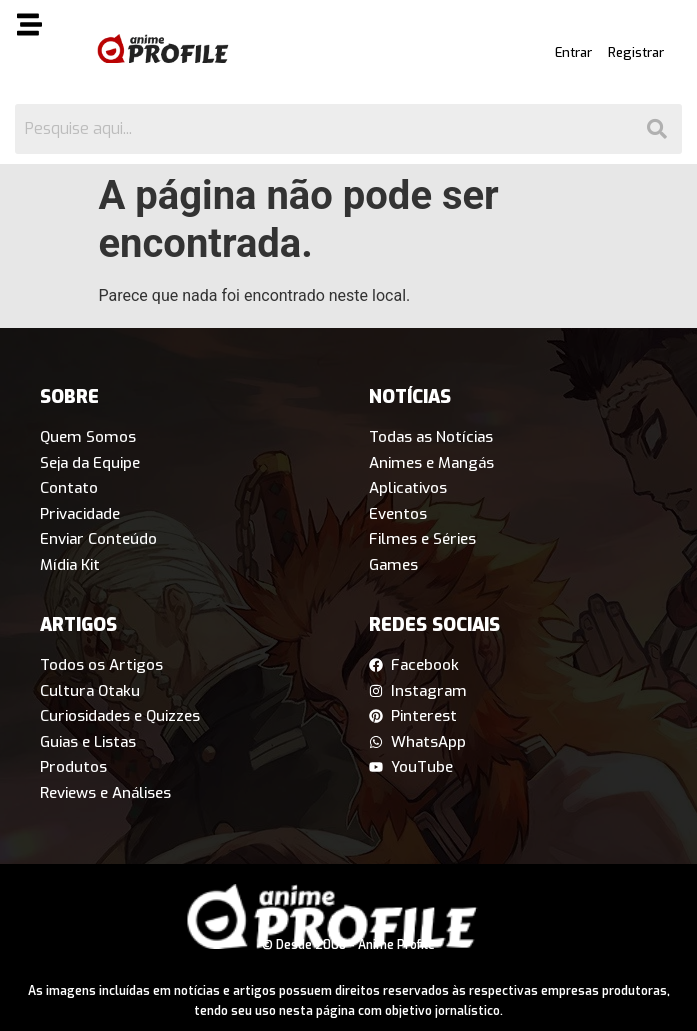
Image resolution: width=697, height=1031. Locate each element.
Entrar (573, 52)
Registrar (636, 52)
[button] (43, 28)
